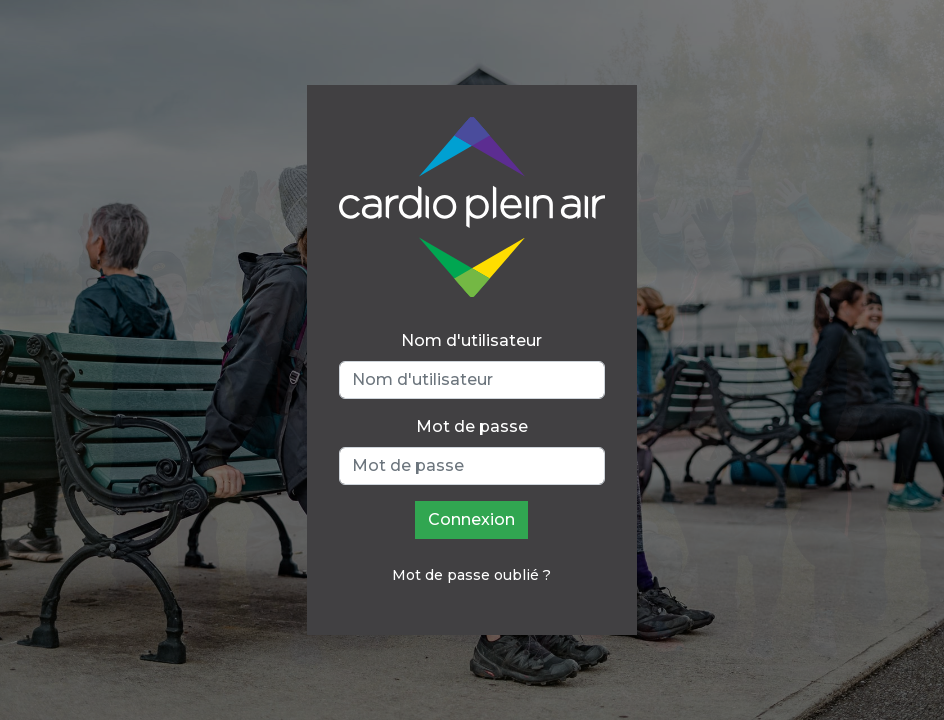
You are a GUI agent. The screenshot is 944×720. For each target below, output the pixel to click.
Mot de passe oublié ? (471, 575)
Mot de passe (472, 426)
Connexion (471, 519)
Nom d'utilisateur (471, 340)
